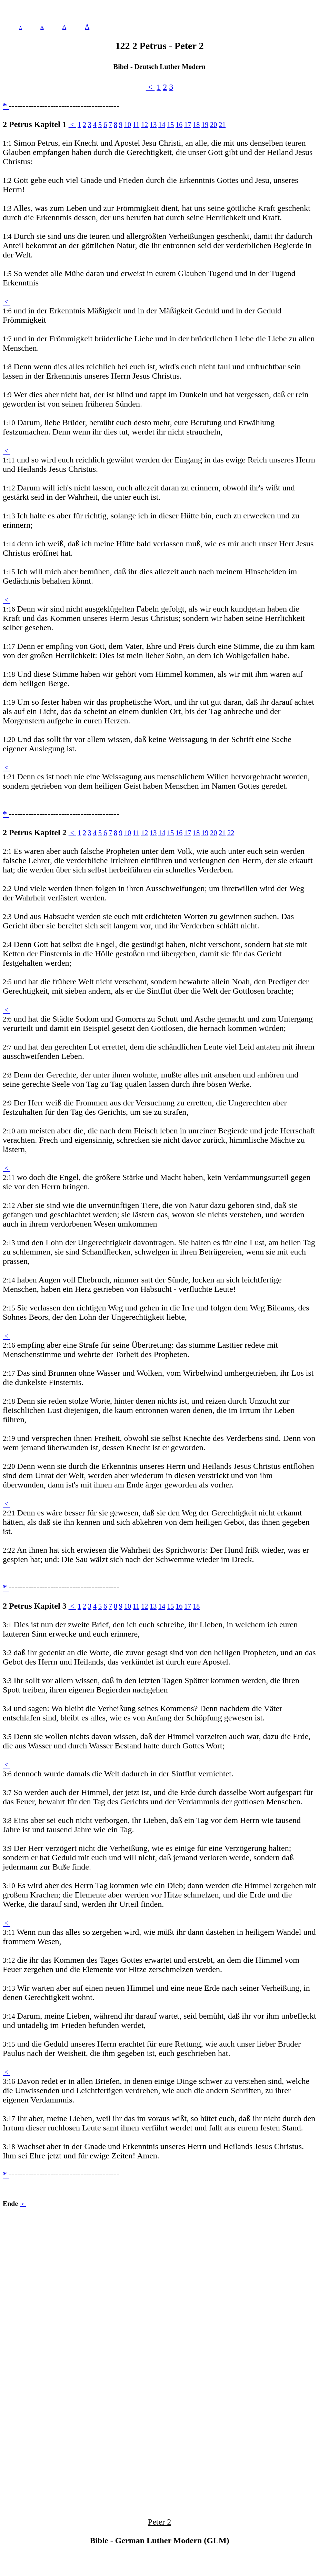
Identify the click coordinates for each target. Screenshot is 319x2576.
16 (179, 124)
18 (196, 124)
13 (153, 124)
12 (144, 124)
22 (230, 833)
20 (213, 124)
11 (136, 124)
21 (222, 124)
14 (161, 124)
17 (187, 124)
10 (127, 124)
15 (170, 124)
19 (204, 124)
